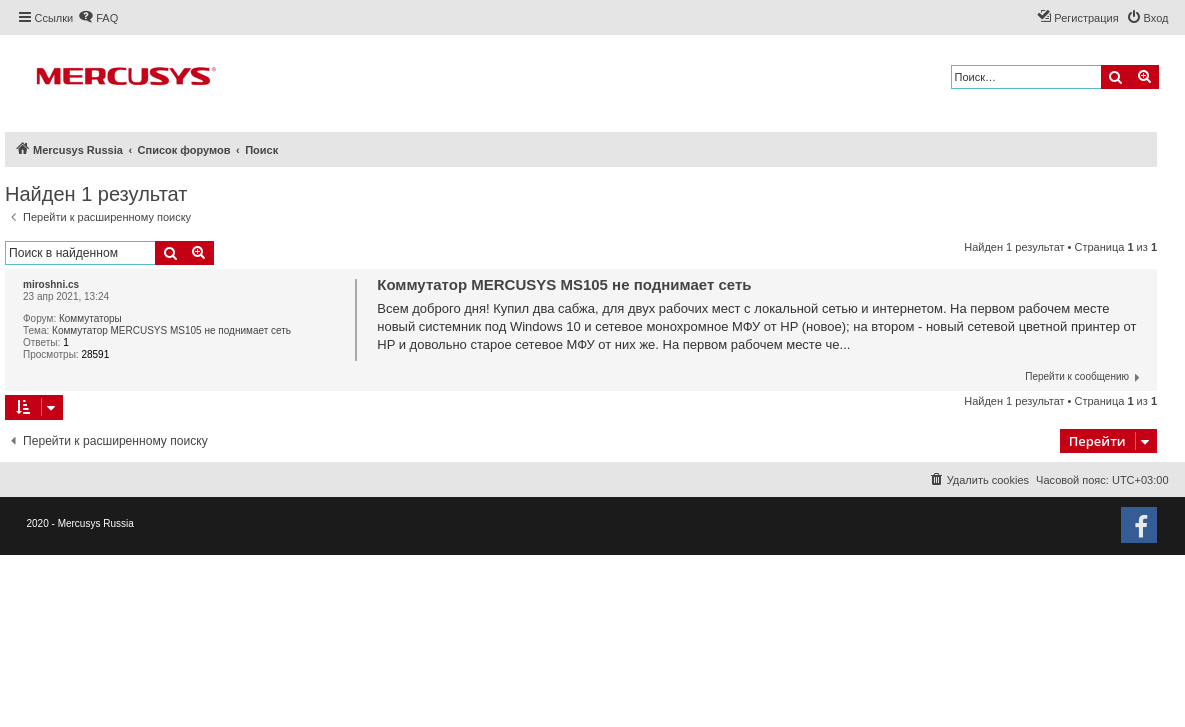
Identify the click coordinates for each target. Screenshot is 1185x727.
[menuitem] (98, 18)
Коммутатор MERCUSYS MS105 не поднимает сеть (171, 330)
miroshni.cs (51, 284)
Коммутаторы (90, 318)
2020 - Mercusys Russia (80, 523)
